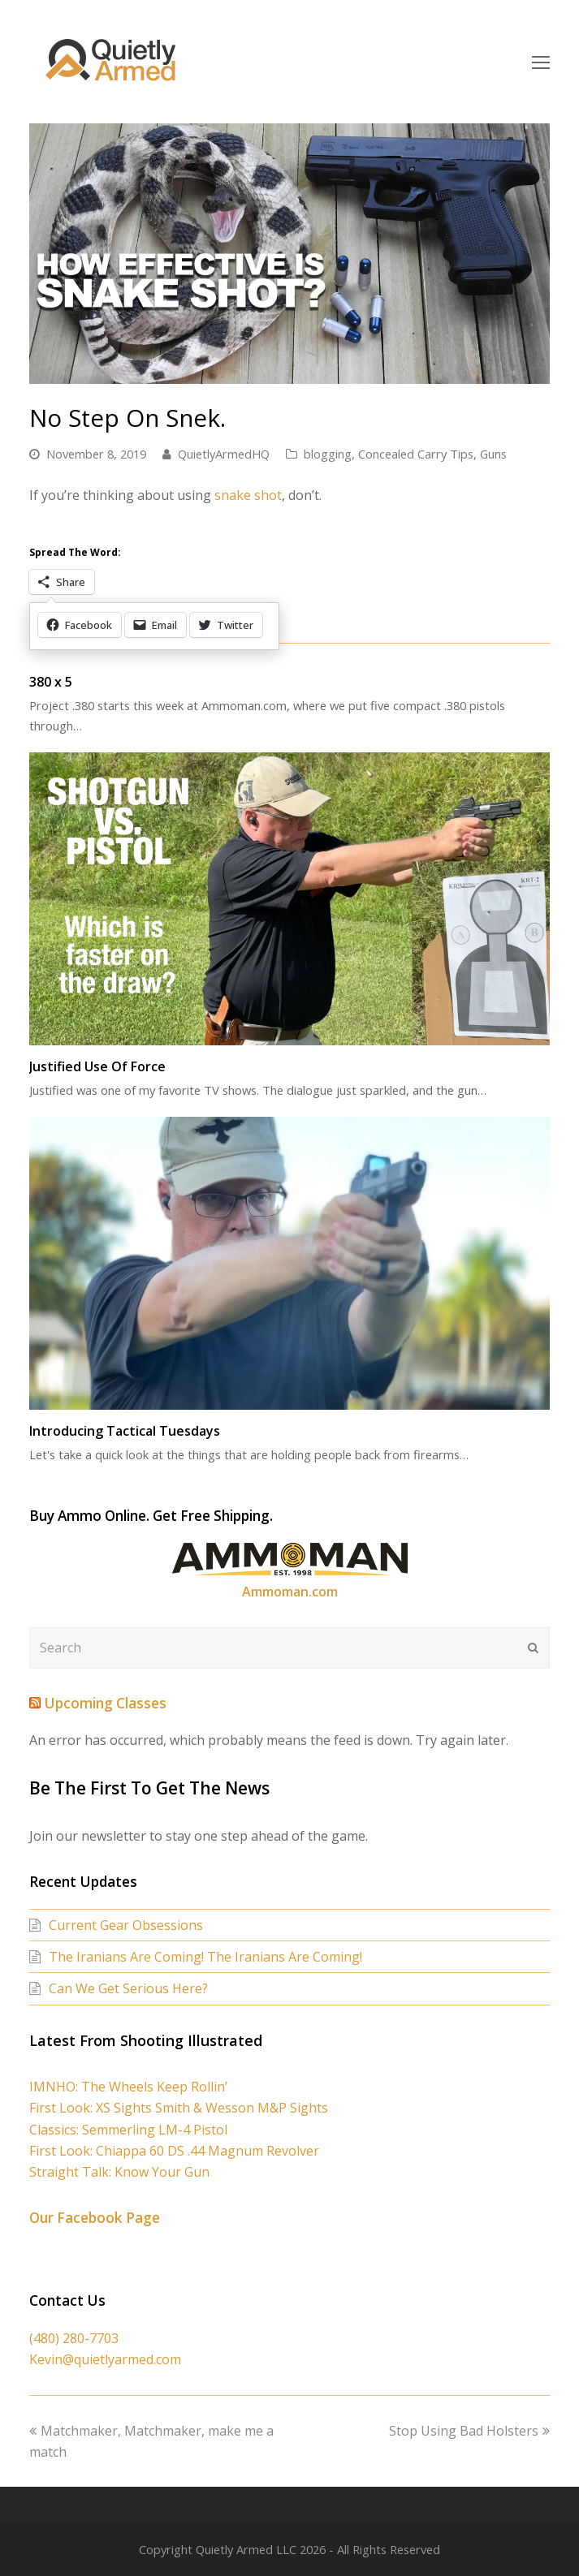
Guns (493, 454)
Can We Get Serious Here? (128, 1988)
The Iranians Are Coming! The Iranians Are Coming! (205, 1957)
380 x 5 (50, 682)
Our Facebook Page (94, 2217)
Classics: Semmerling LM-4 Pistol (128, 2130)
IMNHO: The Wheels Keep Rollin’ (128, 2087)
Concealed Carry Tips (415, 454)
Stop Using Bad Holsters (469, 2431)
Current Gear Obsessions (126, 1925)
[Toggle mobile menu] (541, 62)
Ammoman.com (290, 1591)
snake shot (248, 495)
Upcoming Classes (105, 1703)
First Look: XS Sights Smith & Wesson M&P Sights (178, 2108)
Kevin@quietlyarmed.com (105, 2359)
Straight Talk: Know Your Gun (119, 2172)
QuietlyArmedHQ (224, 454)
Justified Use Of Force (97, 1066)
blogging (328, 454)
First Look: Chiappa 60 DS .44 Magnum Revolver (174, 2151)
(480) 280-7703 (74, 2338)
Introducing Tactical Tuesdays (124, 1431)
